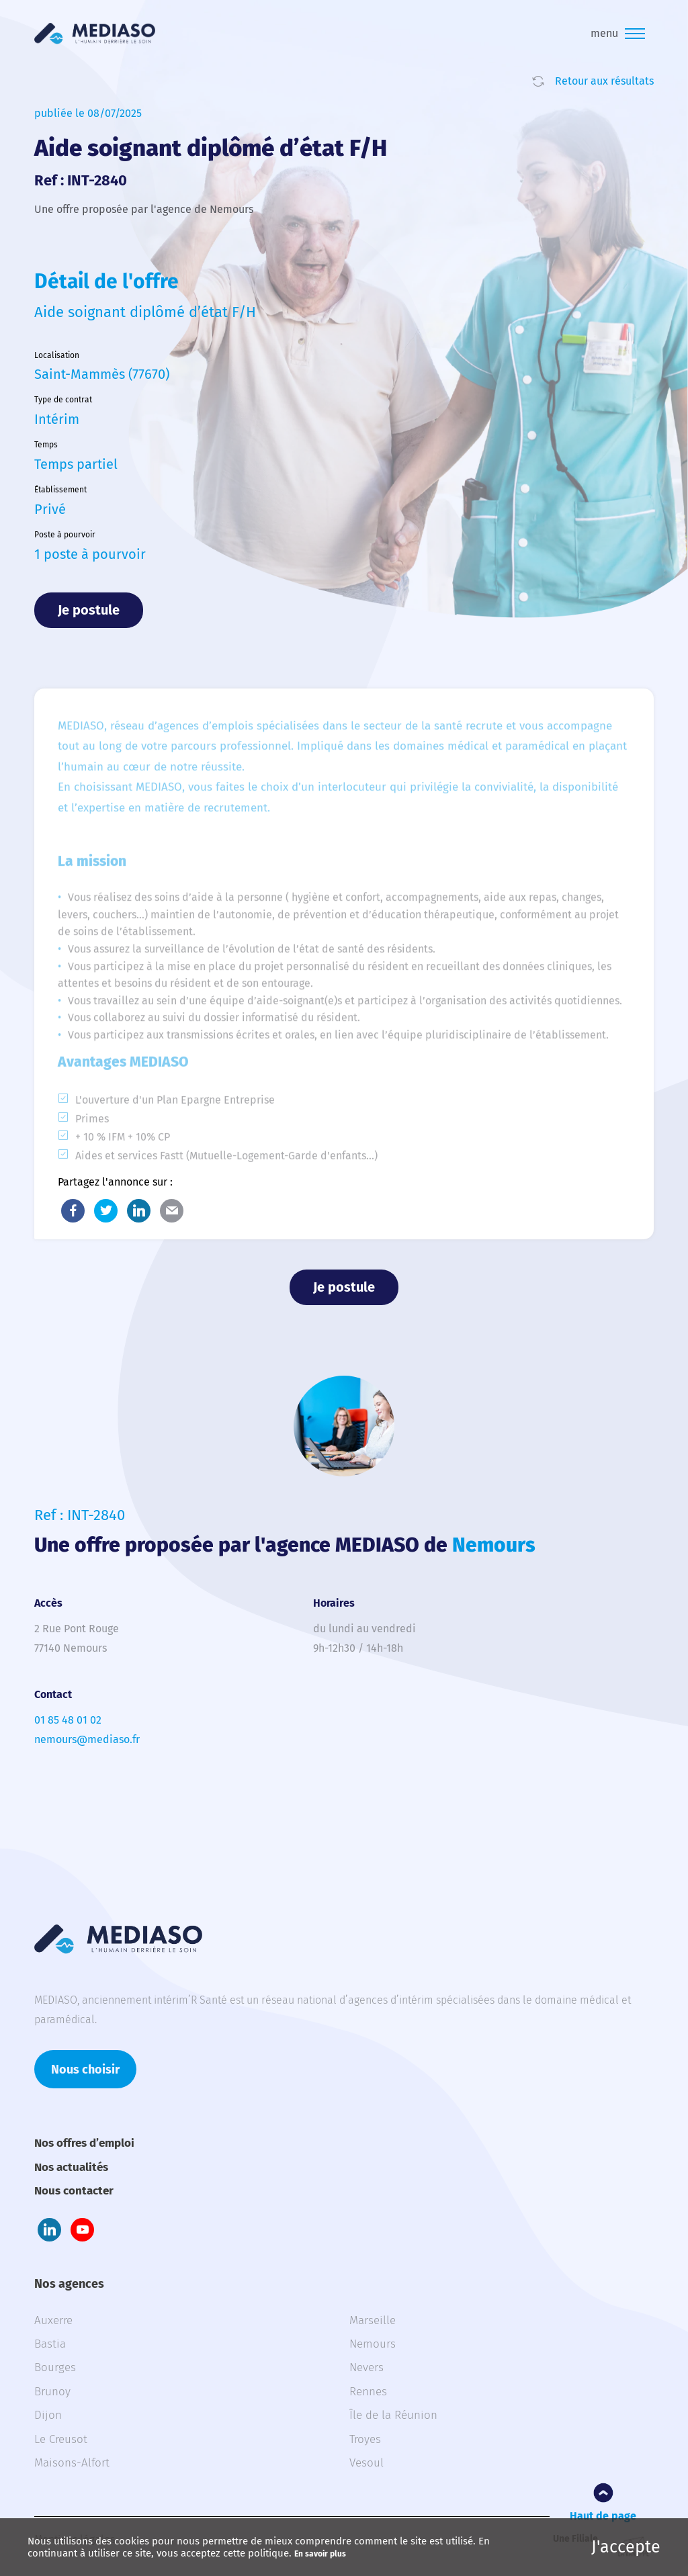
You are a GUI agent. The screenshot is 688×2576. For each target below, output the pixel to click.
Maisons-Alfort (72, 2463)
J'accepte (625, 2547)
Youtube (82, 2229)
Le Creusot (60, 2439)
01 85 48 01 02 (67, 1720)
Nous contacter (74, 2191)
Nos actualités (71, 2167)
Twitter (106, 1211)
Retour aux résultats (604, 81)
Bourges (55, 2367)
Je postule (89, 610)
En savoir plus (320, 2554)
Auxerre (53, 2320)
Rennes (368, 2392)
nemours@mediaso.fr (87, 1739)
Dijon (48, 2415)
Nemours (372, 2344)
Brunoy (52, 2392)
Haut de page (603, 2516)
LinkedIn (138, 1211)
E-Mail (171, 1211)
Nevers (366, 2367)
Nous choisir (85, 2069)
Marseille (372, 2320)
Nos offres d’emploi (84, 2143)
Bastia (50, 2344)
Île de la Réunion (393, 2415)
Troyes (365, 2439)
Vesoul (366, 2463)
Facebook (73, 1211)
